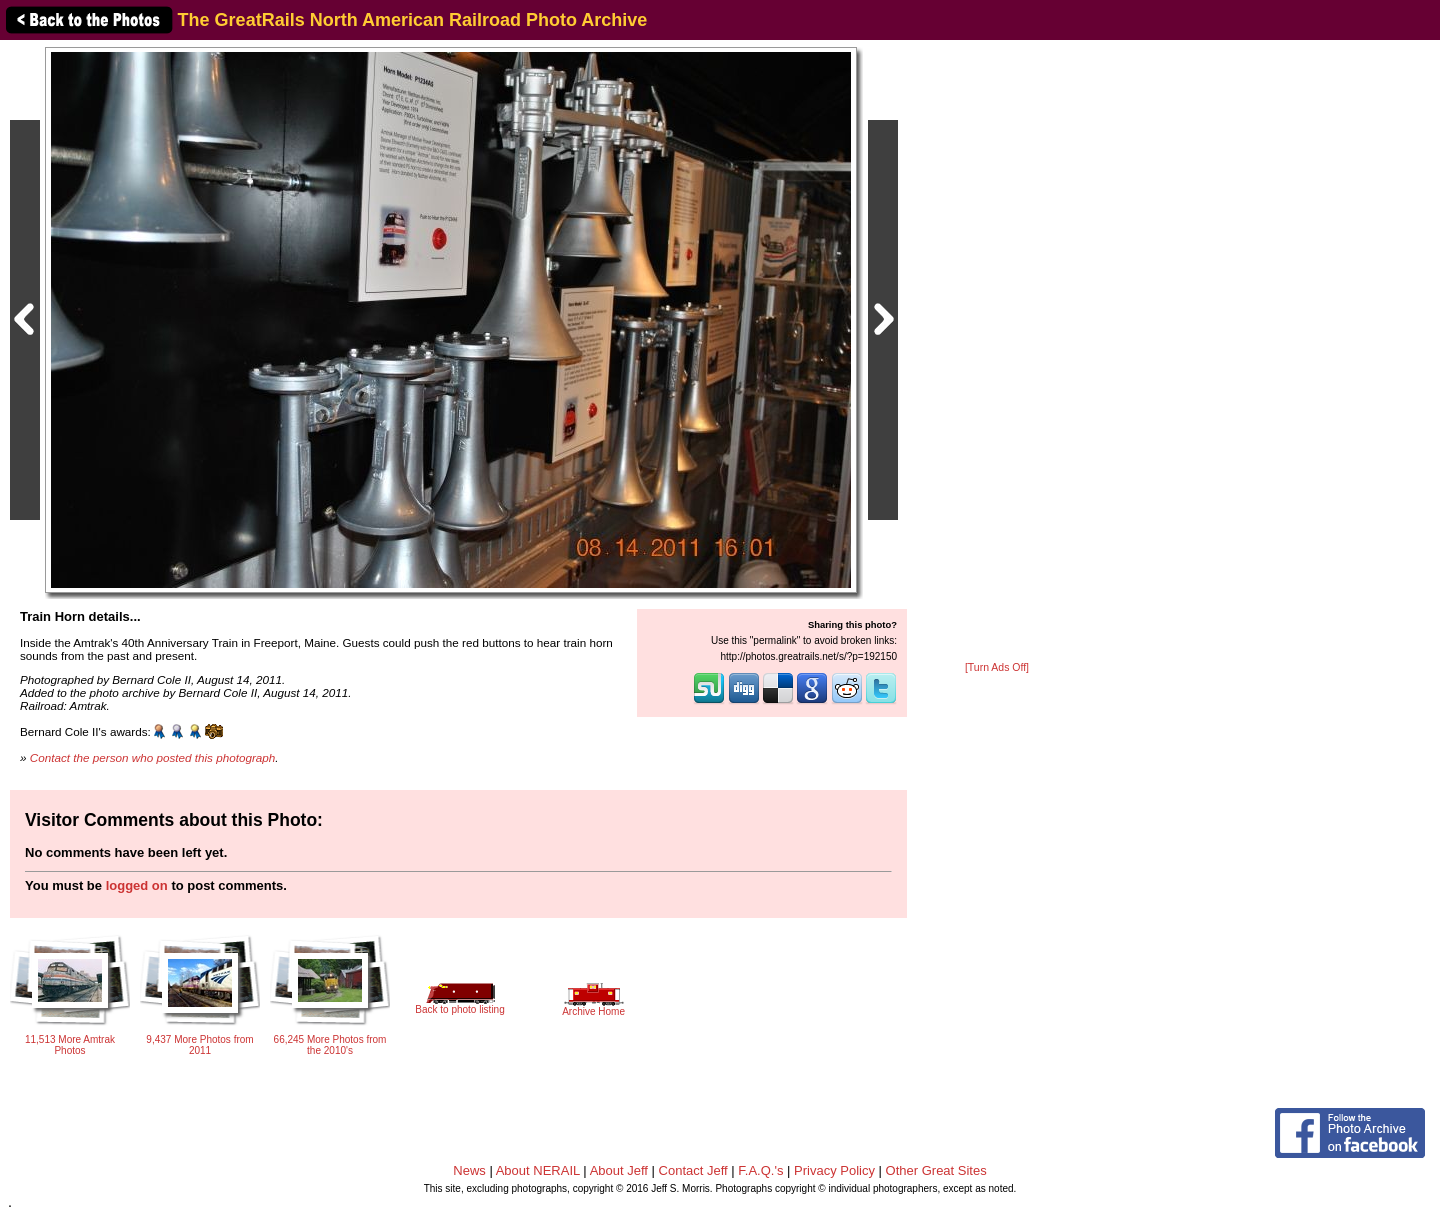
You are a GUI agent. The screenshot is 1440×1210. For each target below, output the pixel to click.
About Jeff (619, 1170)
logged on (137, 885)
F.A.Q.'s (760, 1170)
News (469, 1170)
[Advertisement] (997, 352)
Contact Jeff (693, 1170)
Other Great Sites (936, 1170)
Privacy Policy (834, 1170)
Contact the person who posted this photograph (153, 757)
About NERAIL (538, 1170)
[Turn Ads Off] (997, 667)
